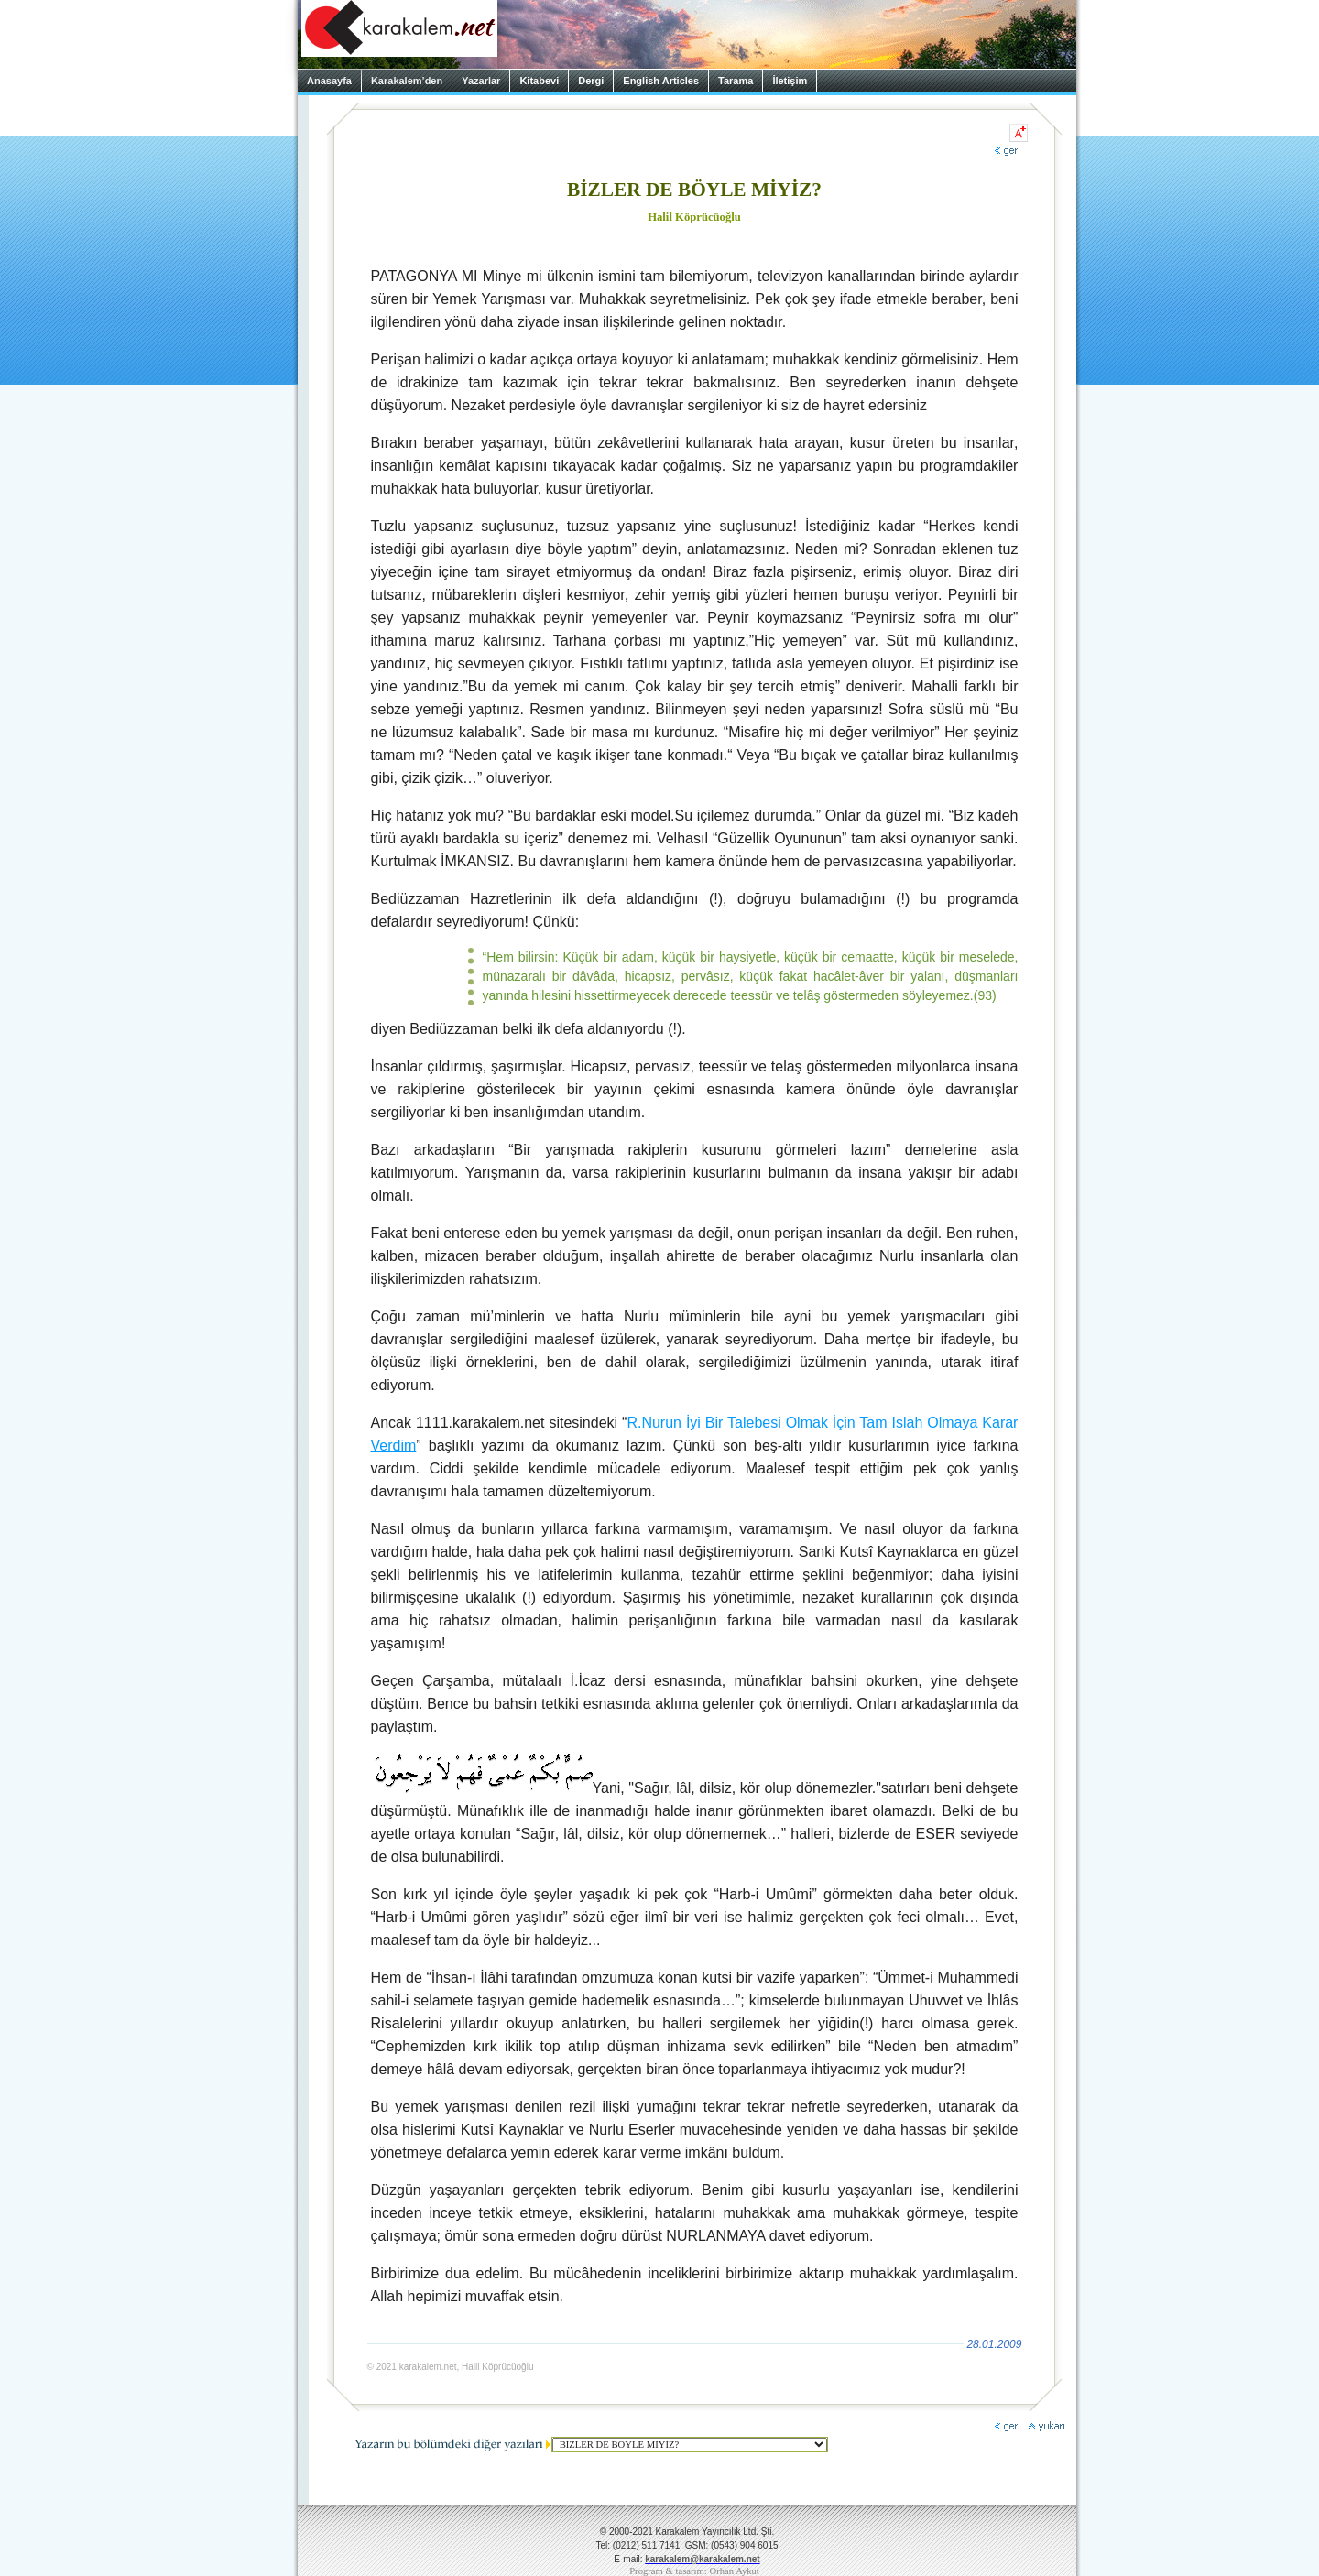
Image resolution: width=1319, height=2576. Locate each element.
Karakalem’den (406, 80)
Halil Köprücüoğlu (694, 217)
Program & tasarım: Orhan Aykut (694, 2571)
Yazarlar (481, 80)
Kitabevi (539, 80)
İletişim (789, 80)
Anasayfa (329, 80)
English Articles (661, 80)
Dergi (591, 80)
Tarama (735, 80)
